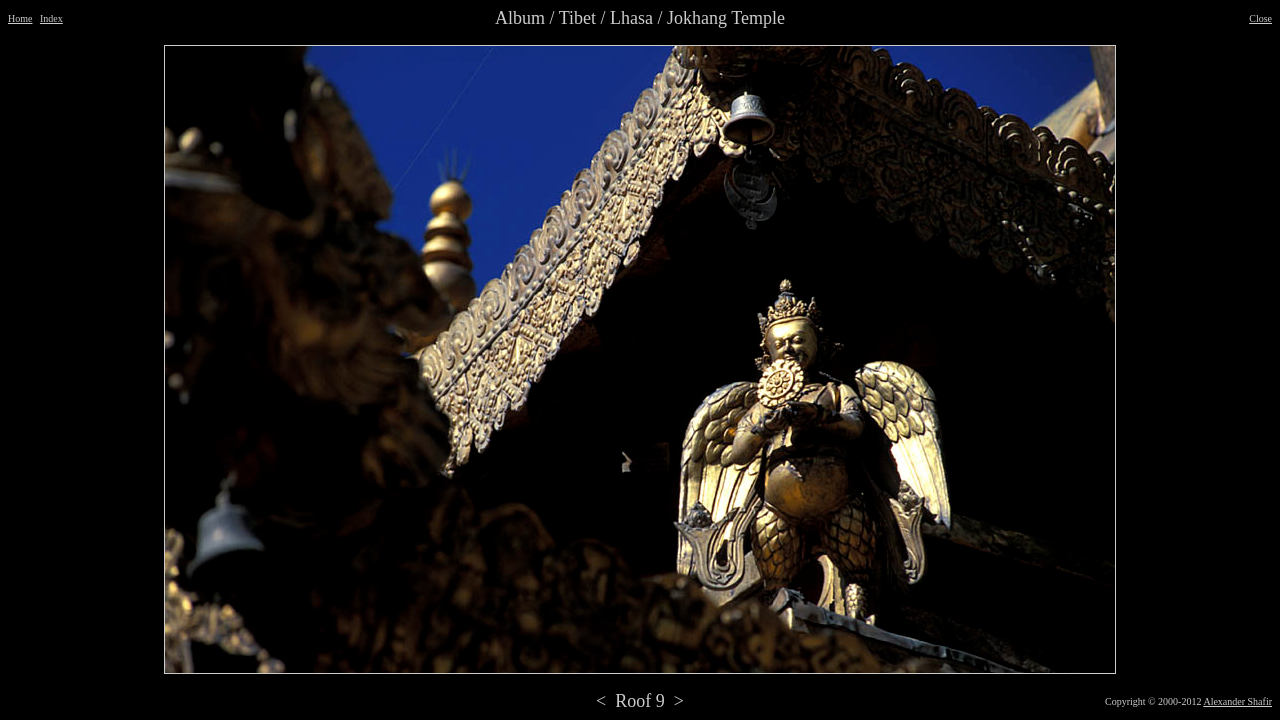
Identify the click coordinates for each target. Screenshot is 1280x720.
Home (20, 18)
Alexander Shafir (1237, 701)
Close (1260, 18)
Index (51, 18)
